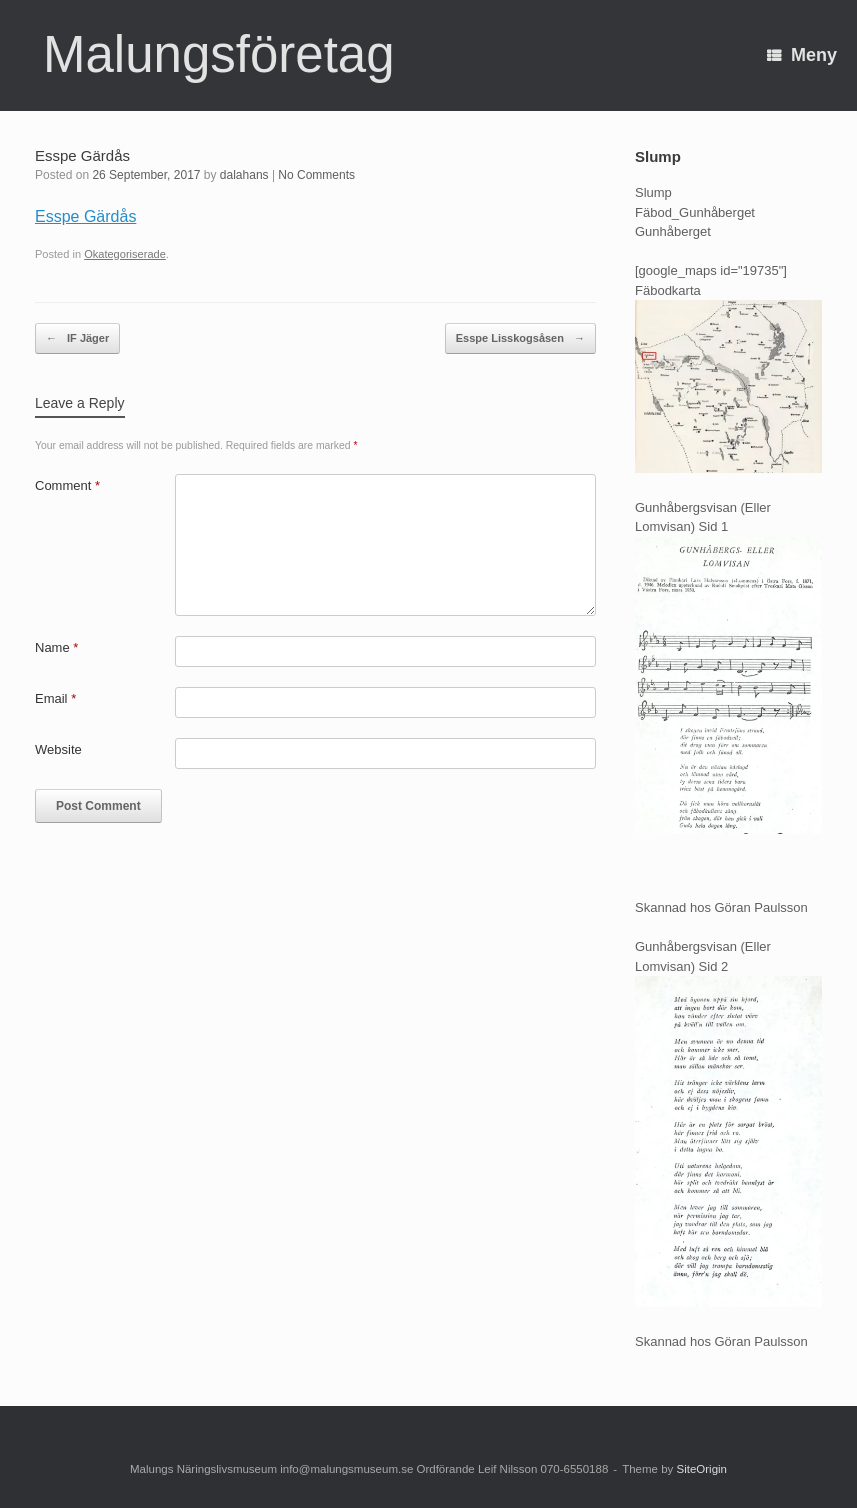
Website (58, 749)
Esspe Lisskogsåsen (520, 338)
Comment (67, 485)
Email (55, 698)
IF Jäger (77, 338)
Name (56, 647)
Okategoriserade (125, 254)
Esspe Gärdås (85, 216)
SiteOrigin (701, 1469)
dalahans (244, 175)
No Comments (316, 175)
